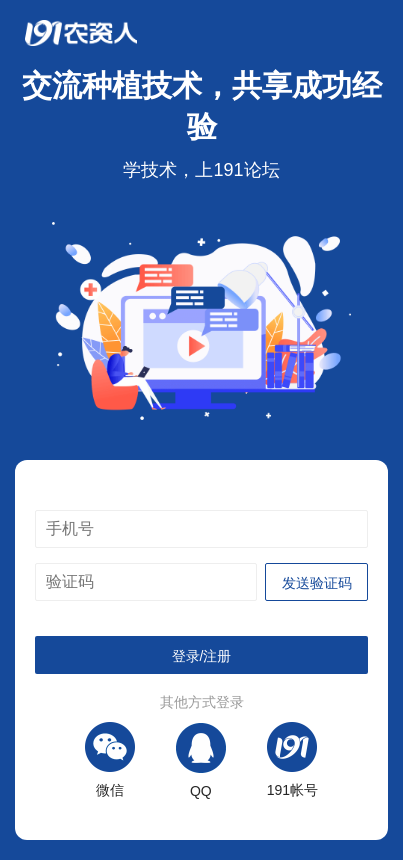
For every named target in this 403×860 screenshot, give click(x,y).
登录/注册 (202, 656)
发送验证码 (317, 583)
